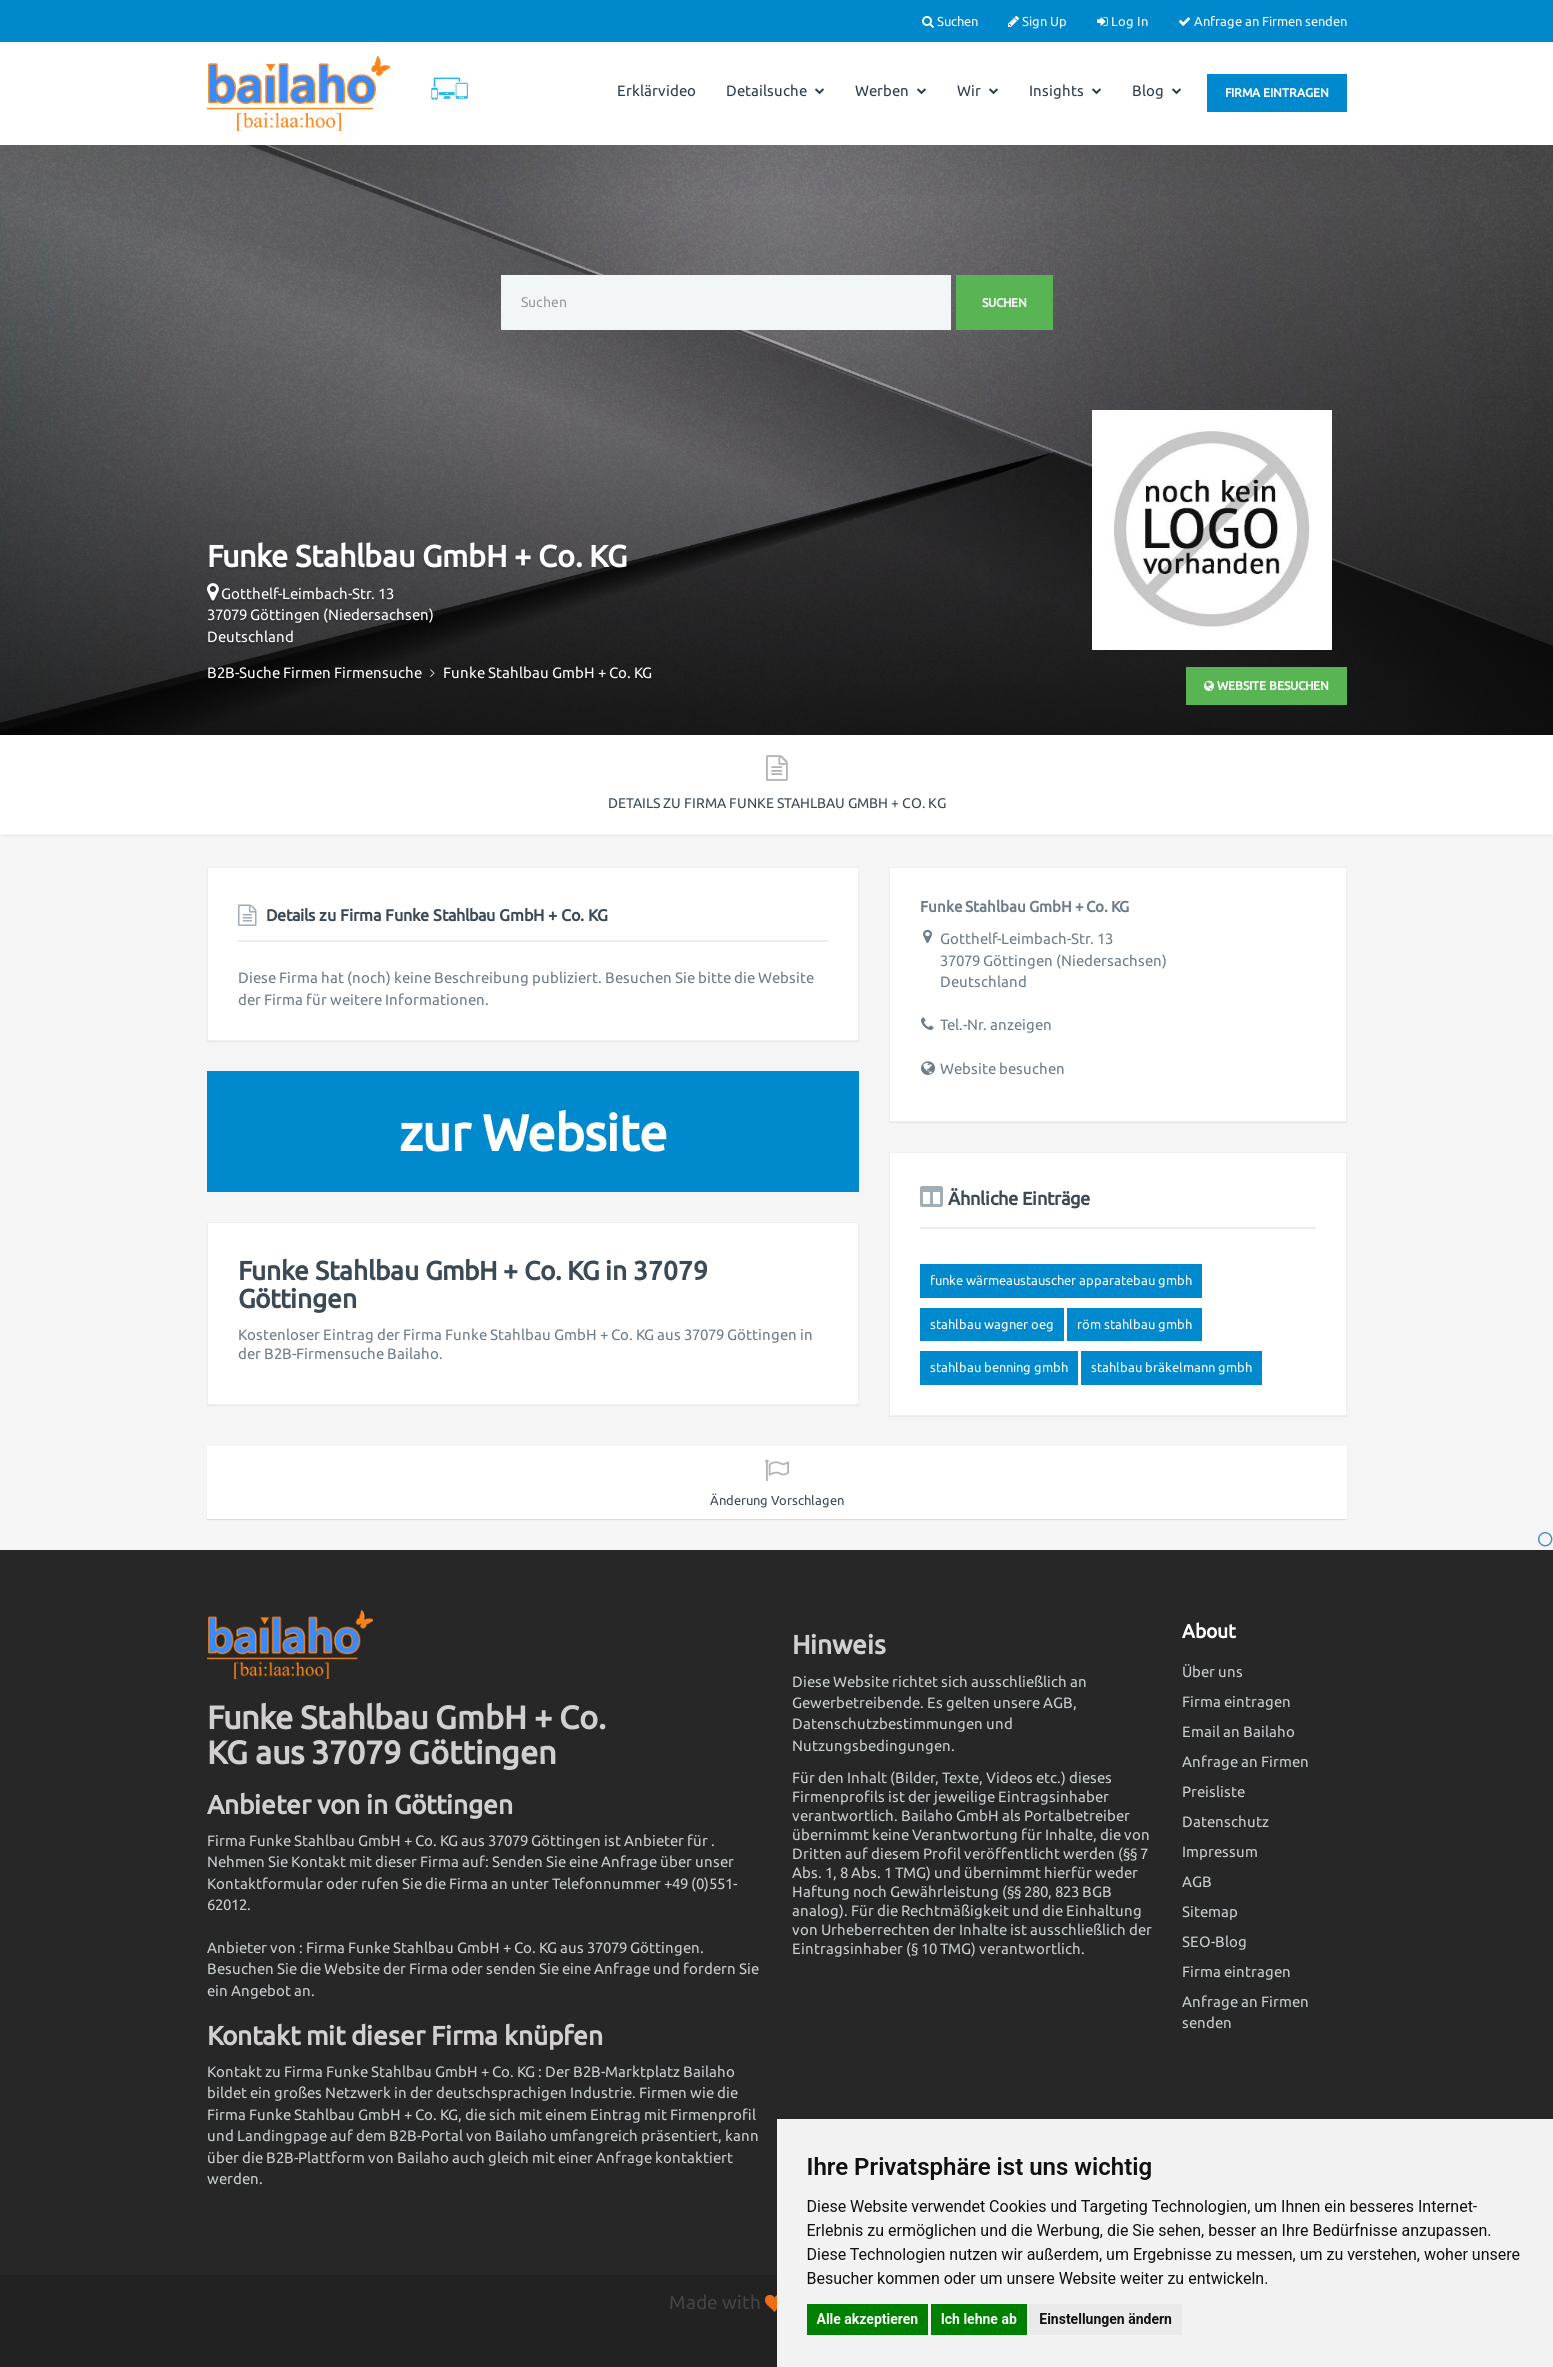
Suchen (950, 21)
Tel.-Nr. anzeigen (996, 1024)
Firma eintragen (1277, 92)
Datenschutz (1225, 1821)
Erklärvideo (656, 90)
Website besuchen (1266, 685)
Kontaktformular (265, 1883)
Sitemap (1210, 1911)
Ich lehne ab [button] (979, 2319)
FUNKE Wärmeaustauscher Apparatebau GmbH (1061, 1280)
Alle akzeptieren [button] (868, 2319)
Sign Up (1037, 21)
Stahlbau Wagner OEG (992, 1324)
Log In (1122, 21)
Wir (978, 90)
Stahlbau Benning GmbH (999, 1367)
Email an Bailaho (1238, 1731)
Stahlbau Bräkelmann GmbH (1171, 1367)
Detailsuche (775, 90)
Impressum (1220, 1851)
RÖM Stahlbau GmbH (1134, 1324)
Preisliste (1213, 1791)
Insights (1065, 90)
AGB (1197, 1881)
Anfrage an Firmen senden (1262, 21)
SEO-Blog (1214, 1941)
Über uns (1212, 1671)
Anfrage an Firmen (1245, 1761)
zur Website (533, 1132)
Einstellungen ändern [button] (1105, 2319)
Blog (1157, 90)
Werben (891, 90)
